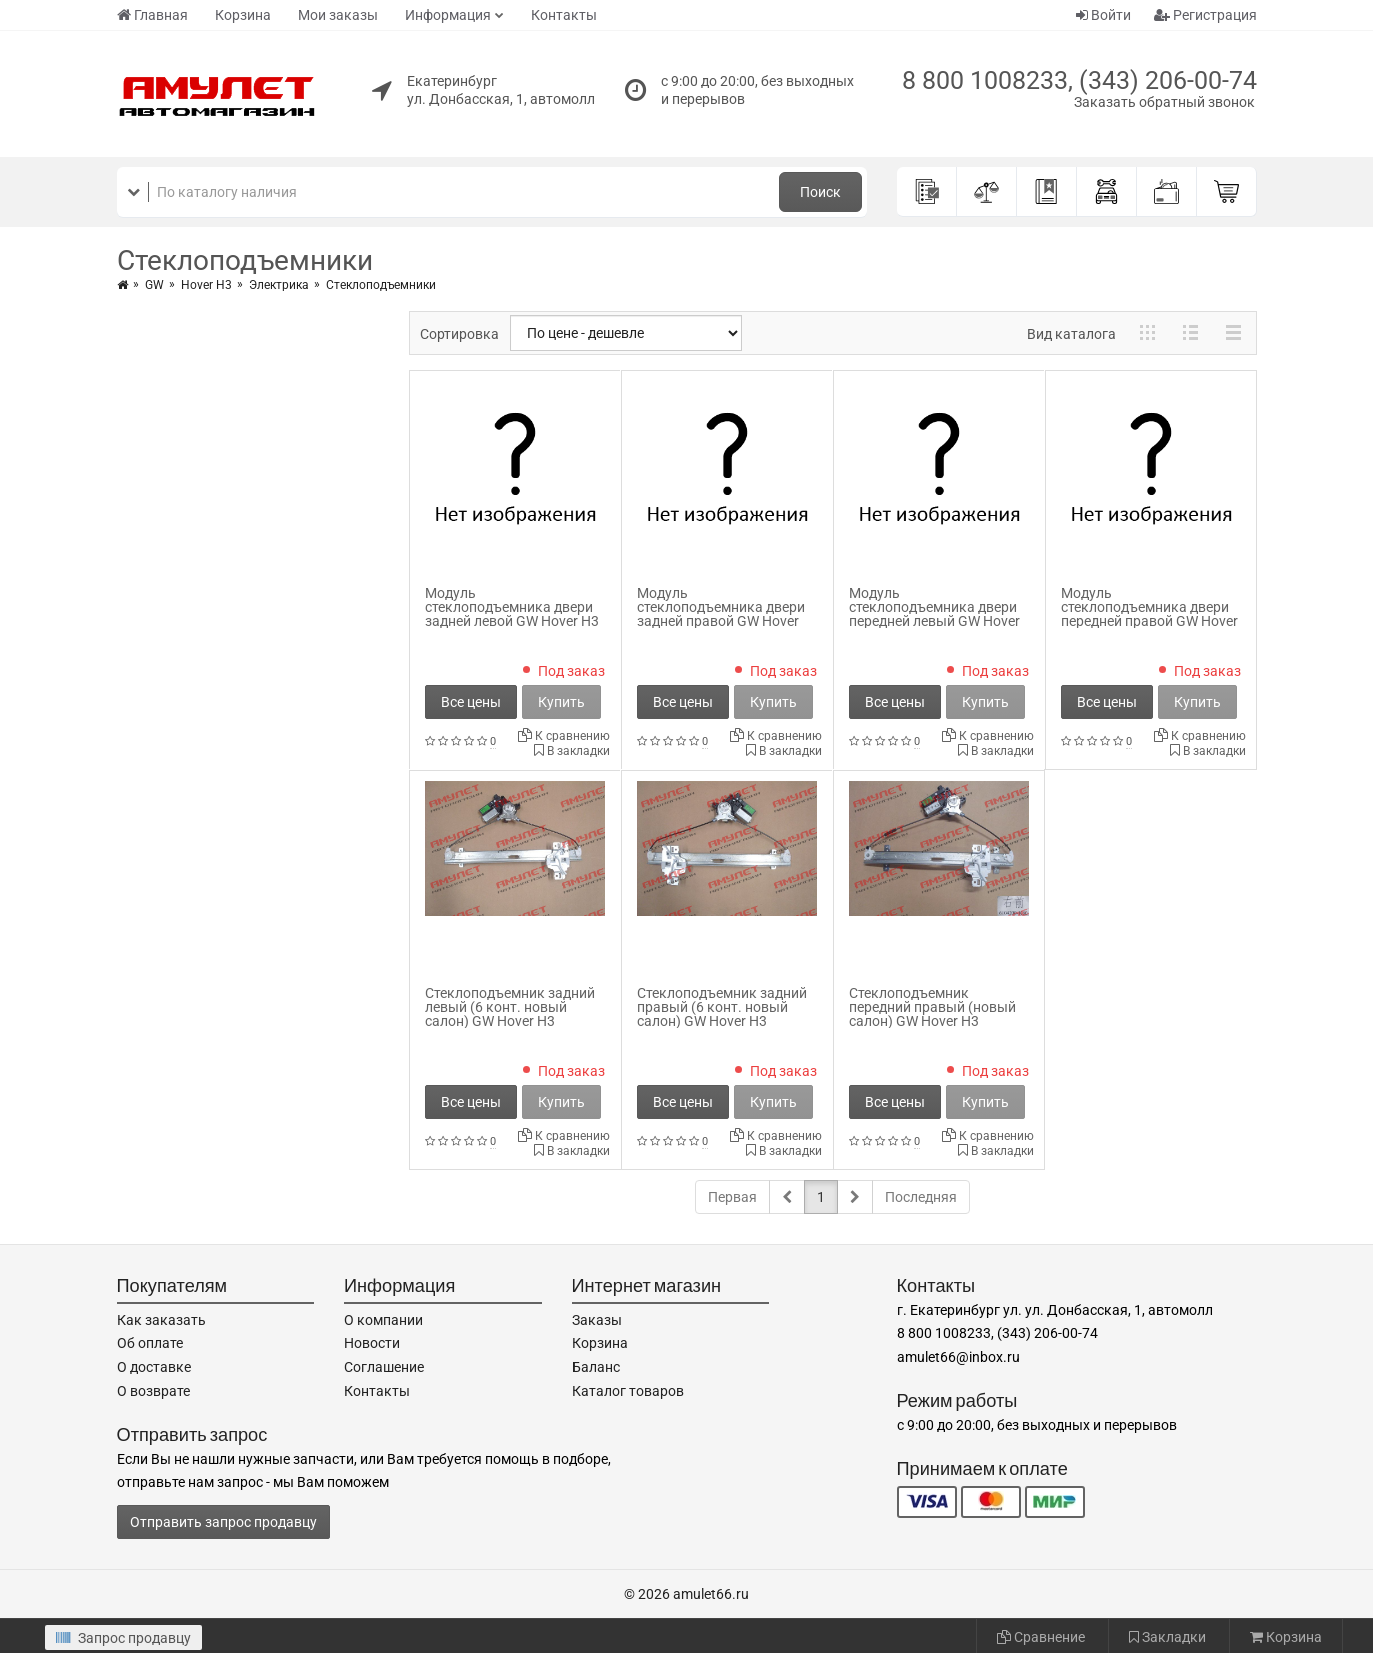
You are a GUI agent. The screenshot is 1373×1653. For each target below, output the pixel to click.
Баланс (596, 1367)
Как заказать (161, 1320)
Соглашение (384, 1367)
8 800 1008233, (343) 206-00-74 (1079, 80)
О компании (383, 1320)
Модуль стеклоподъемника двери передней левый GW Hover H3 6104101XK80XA (934, 614)
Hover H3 (206, 285)
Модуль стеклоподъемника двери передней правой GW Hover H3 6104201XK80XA (1149, 614)
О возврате (153, 1391)
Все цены (471, 702)
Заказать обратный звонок (1164, 102)
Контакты (564, 15)
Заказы (597, 1320)
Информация (448, 15)
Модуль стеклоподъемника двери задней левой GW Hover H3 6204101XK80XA (512, 614)
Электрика (279, 285)
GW (154, 285)
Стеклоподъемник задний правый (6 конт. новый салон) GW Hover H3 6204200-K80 (722, 1014)
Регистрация (1205, 15)
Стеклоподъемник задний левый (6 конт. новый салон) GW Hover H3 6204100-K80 (510, 1014)
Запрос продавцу (123, 1638)
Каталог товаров (628, 1391)
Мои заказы (338, 15)
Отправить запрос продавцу (223, 1522)
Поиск (820, 192)
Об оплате (150, 1343)
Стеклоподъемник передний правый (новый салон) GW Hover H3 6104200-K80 (932, 1014)
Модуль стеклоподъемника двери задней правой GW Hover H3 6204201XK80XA (721, 614)
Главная (152, 15)
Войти (1103, 15)
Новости (372, 1343)
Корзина (243, 15)
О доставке (154, 1367)
